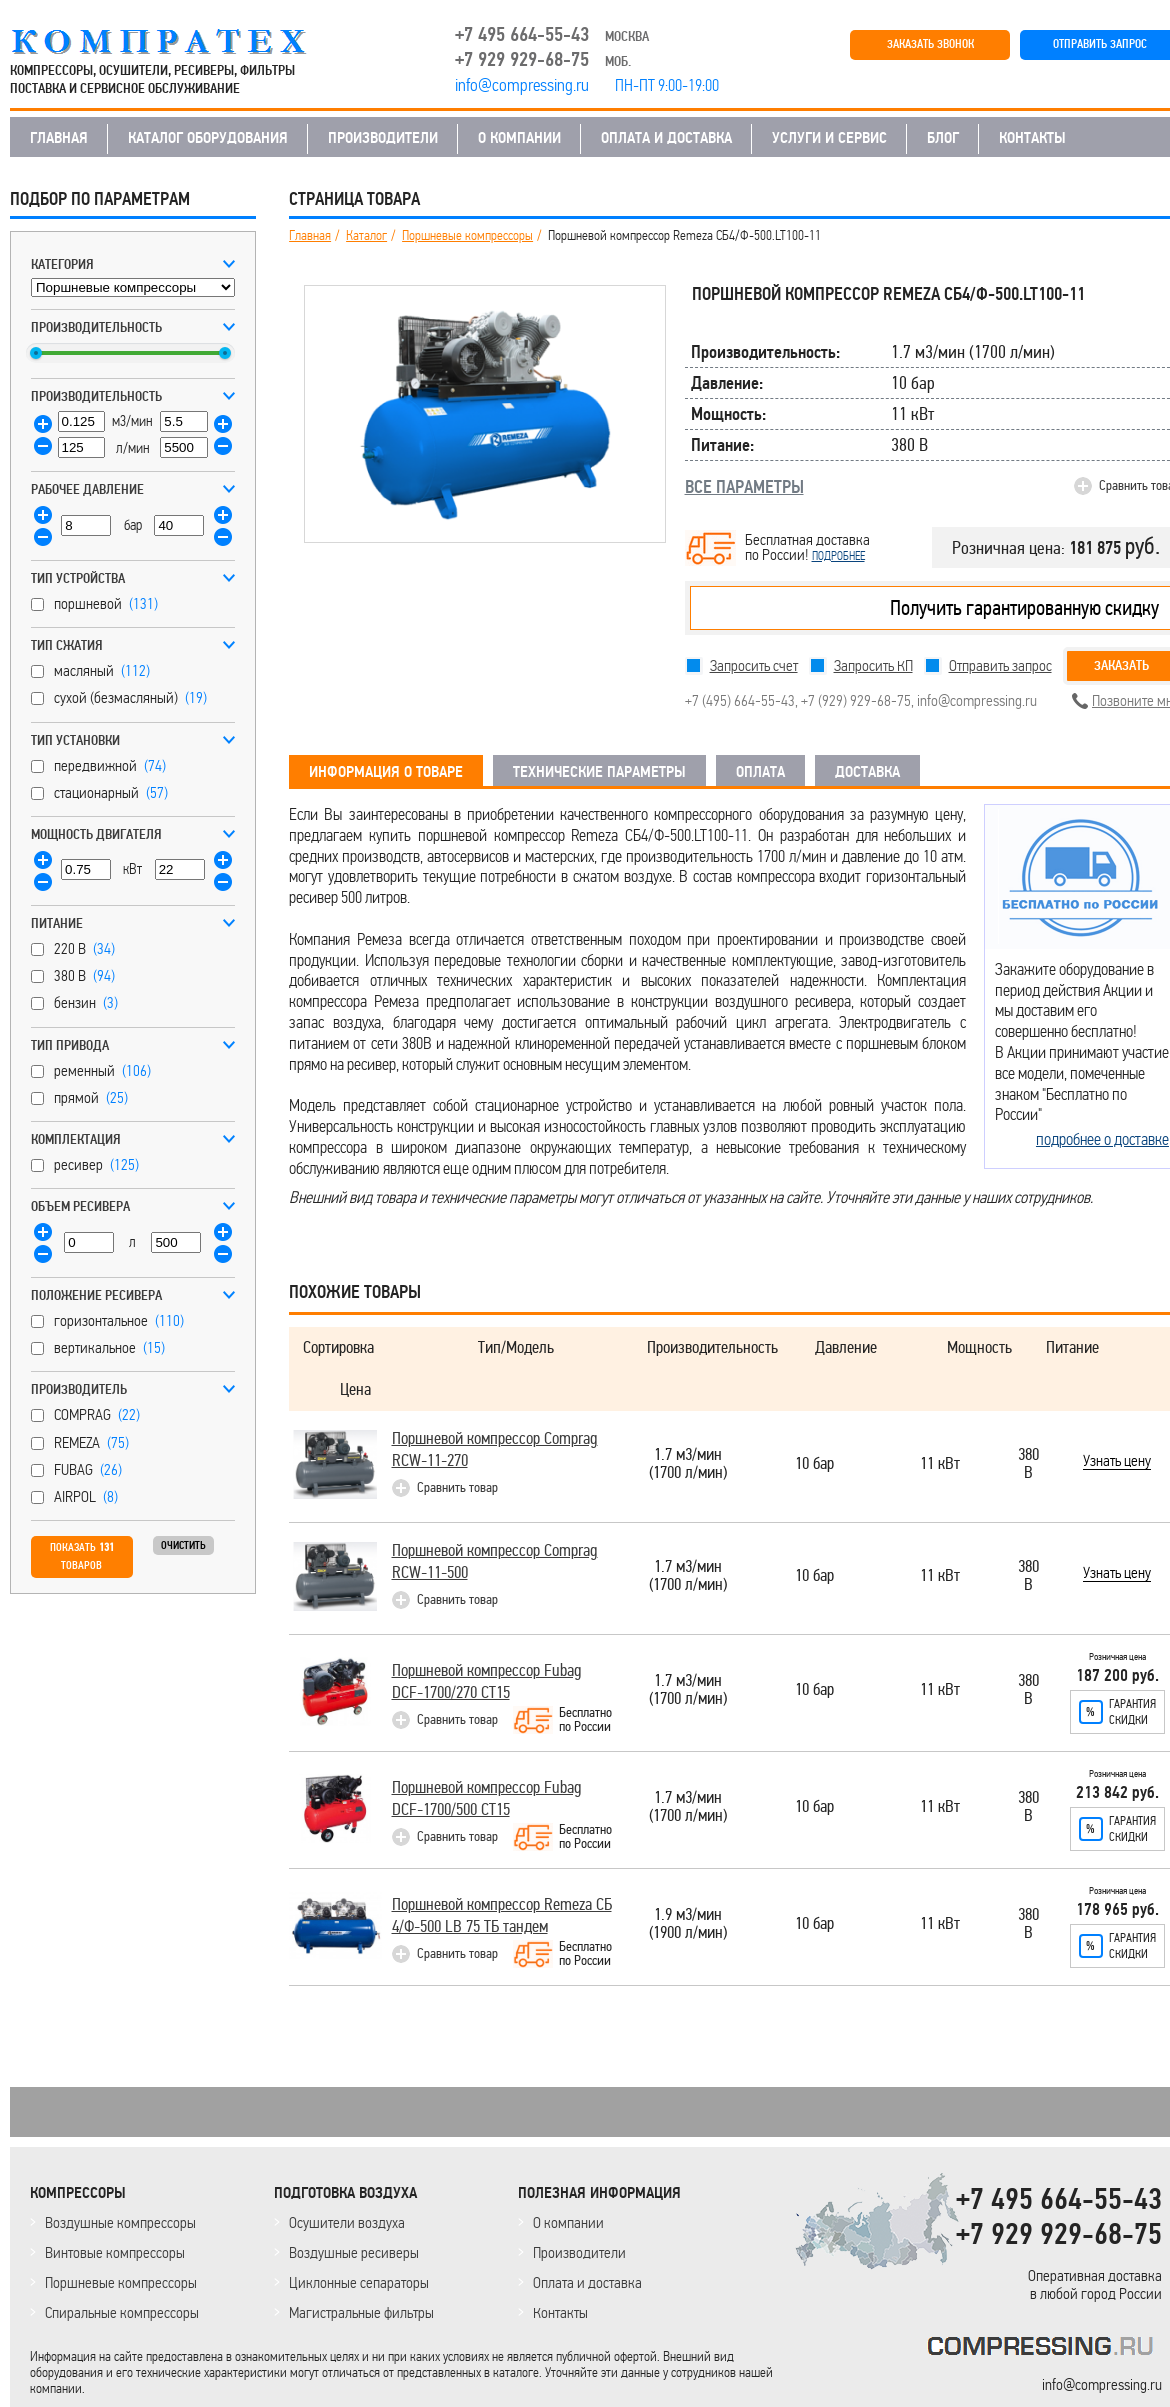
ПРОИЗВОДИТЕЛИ (383, 138)
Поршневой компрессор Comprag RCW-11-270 (495, 1449)
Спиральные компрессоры (122, 2312)
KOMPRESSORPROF (1044, 2349)
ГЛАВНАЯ (59, 138)
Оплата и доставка (587, 2282)
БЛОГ (943, 138)
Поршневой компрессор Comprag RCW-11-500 (495, 1561)
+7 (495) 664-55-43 (740, 700)
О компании (568, 2222)
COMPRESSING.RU (177, 42)
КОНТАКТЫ (1032, 138)
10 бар (814, 1464)
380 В (1028, 1464)
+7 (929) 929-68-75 (856, 700)
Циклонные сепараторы (359, 2282)
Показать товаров (82, 1556)
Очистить (183, 1545)
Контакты (560, 2312)
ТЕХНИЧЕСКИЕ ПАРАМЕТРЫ (599, 772)
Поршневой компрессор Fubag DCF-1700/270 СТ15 (487, 1681)
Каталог (366, 236)
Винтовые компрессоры (115, 2252)
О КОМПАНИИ (519, 138)
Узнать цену (1117, 1462)
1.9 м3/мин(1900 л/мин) (688, 1924)
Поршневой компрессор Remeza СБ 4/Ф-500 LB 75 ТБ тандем (502, 1915)
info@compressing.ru (977, 700)
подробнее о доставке (1102, 1139)
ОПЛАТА (760, 772)
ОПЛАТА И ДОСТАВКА (666, 138)
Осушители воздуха (347, 2222)
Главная (310, 236)
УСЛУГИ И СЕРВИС (829, 138)
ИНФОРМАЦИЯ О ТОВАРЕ (386, 772)
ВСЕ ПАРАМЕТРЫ (744, 487)
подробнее (838, 556)
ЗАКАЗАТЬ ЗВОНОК (930, 44)
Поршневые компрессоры (467, 236)
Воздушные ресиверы (354, 2252)
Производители (579, 2252)
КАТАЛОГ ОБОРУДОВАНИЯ (208, 138)
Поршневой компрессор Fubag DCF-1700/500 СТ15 (487, 1798)
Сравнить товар (457, 1487)
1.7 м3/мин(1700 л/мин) (688, 1464)
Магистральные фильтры (361, 2312)
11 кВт (940, 1464)
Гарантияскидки (1132, 1712)
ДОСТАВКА (867, 772)
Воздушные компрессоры (120, 2222)
